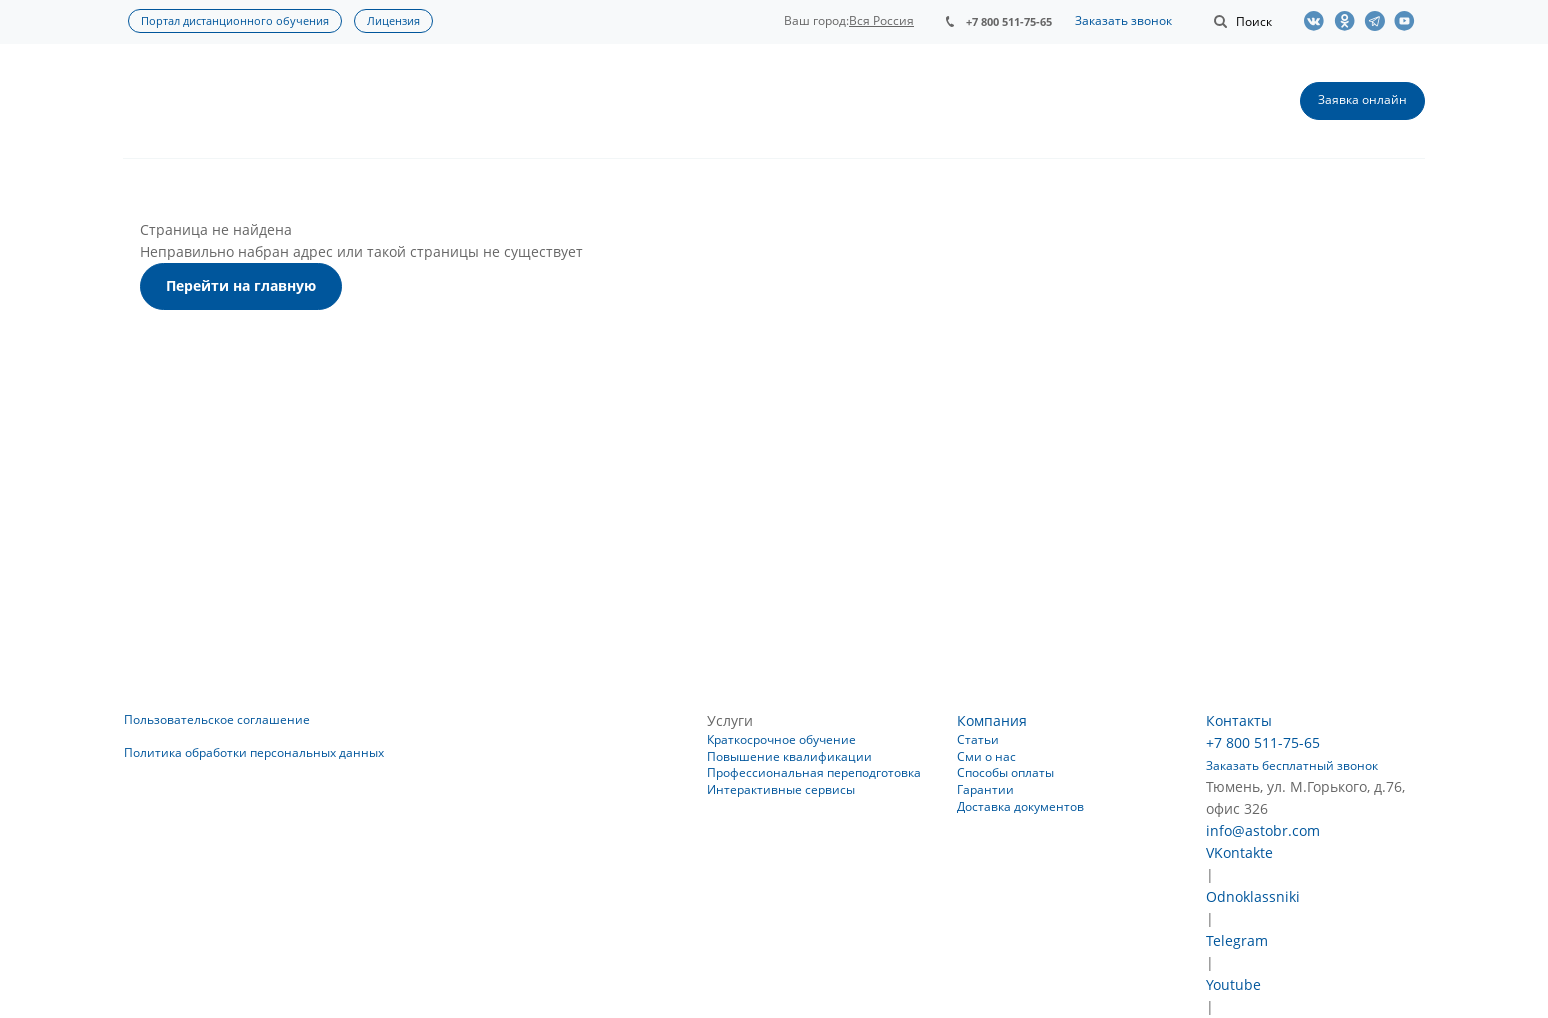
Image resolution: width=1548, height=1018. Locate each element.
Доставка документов (1020, 806)
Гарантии (985, 789)
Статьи (978, 739)
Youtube (1233, 984)
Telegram (1237, 940)
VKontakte (1239, 852)
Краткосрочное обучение (781, 739)
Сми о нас (986, 756)
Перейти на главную (241, 285)
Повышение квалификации (789, 756)
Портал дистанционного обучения (235, 20)
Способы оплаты (1005, 772)
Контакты (1239, 720)
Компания (992, 720)
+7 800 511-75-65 (1009, 21)
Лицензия (393, 20)
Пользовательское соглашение (217, 719)
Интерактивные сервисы (781, 789)
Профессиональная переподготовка (814, 772)
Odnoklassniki (1253, 896)
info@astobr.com (1263, 830)
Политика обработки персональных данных (254, 752)
